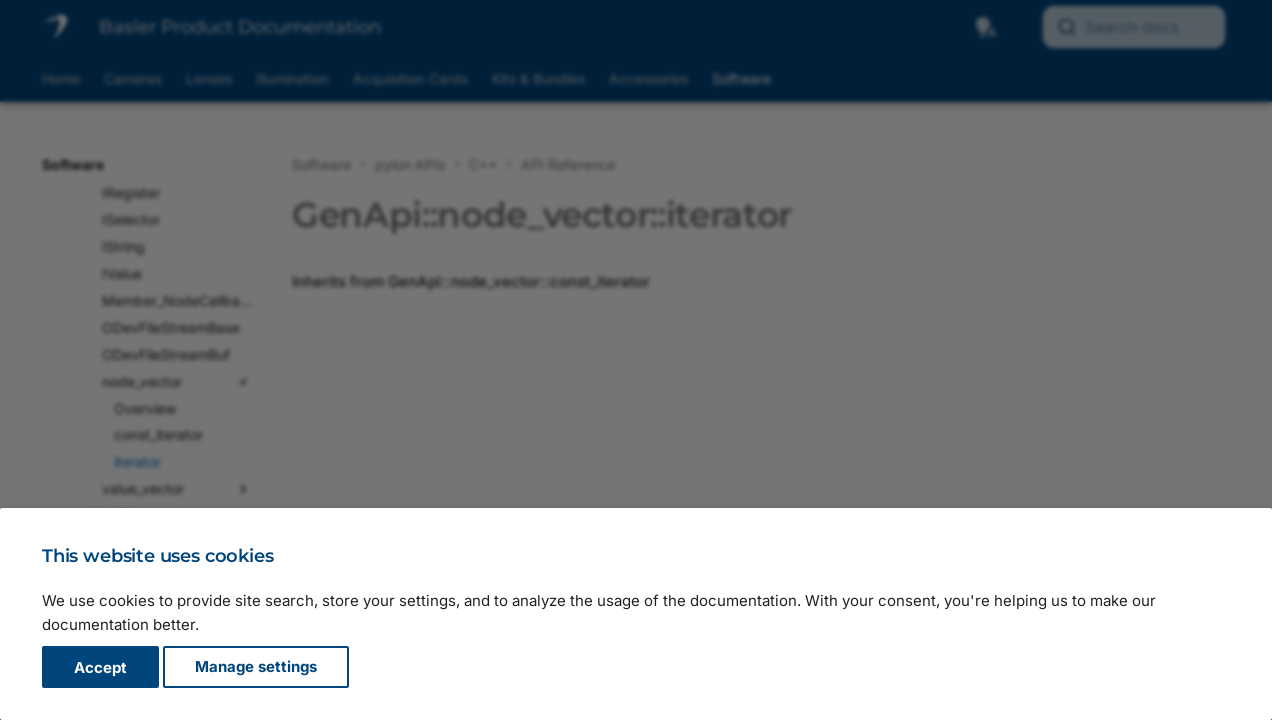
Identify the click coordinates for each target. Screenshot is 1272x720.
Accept (100, 667)
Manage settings (256, 667)
